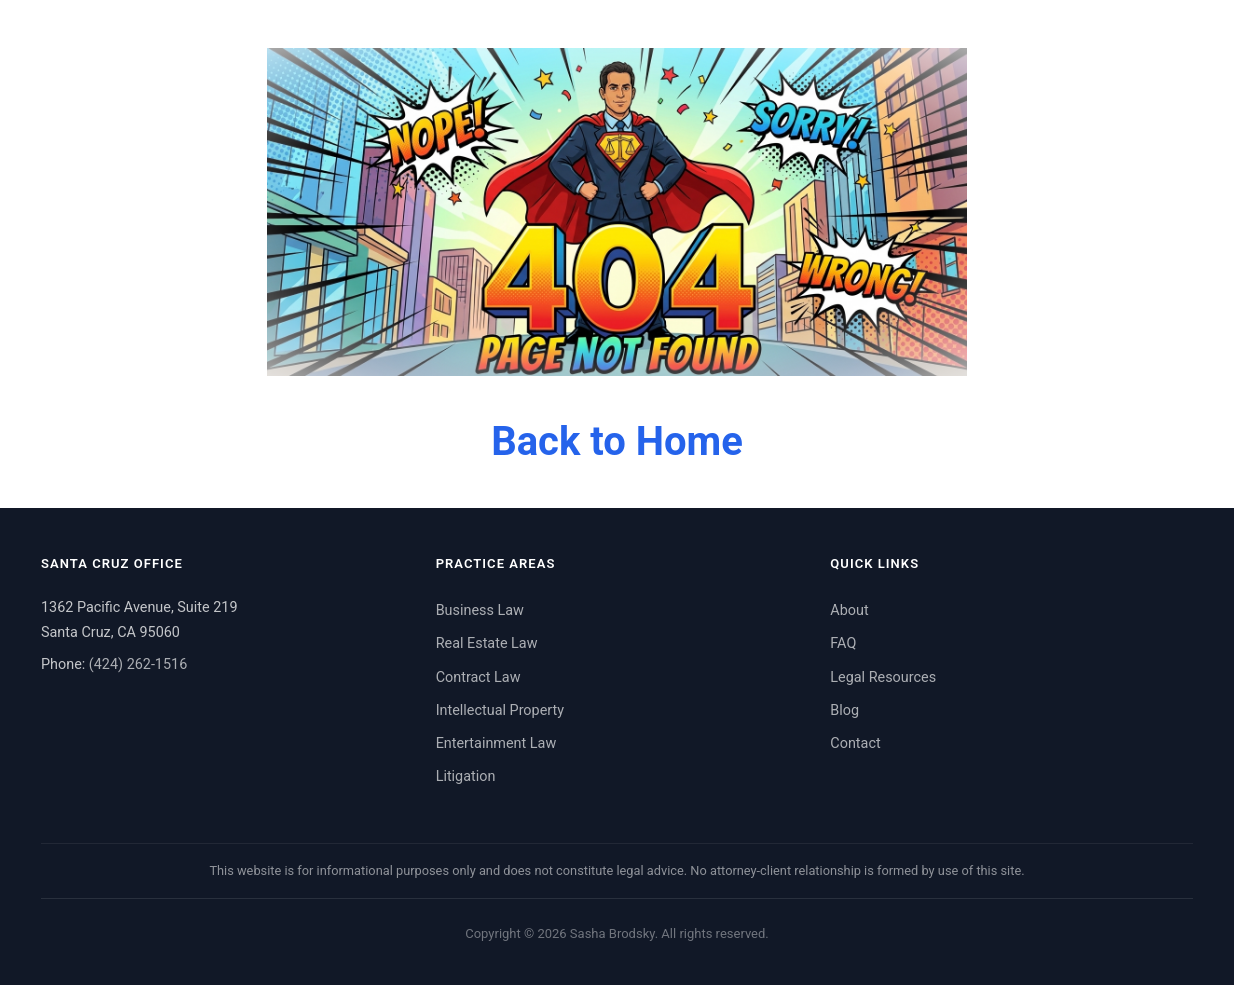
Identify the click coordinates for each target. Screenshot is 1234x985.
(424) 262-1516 (138, 664)
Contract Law (478, 677)
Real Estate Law (487, 643)
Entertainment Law (496, 743)
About (849, 610)
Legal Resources (883, 677)
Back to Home (617, 441)
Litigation (466, 776)
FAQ (843, 643)
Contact (855, 743)
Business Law (480, 610)
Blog (844, 710)
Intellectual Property (500, 710)
